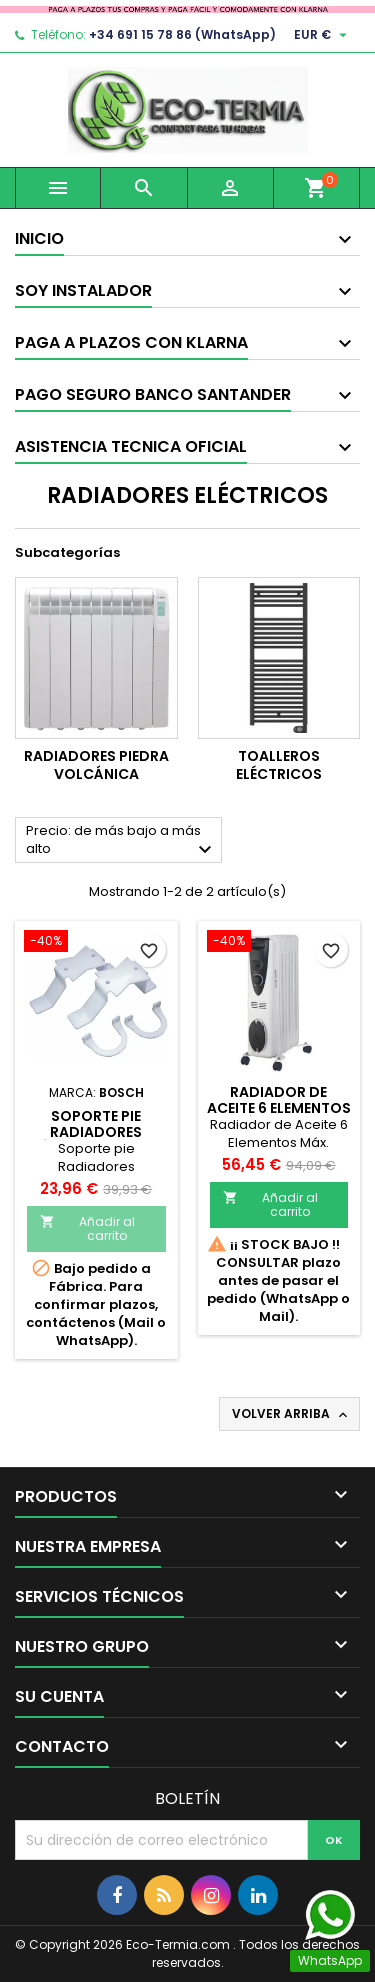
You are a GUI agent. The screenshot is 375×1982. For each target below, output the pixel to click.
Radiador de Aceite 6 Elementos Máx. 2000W (279, 1108)
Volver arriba (291, 1414)
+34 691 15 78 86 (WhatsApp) (182, 34)
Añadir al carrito (87, 1228)
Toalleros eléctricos (279, 765)
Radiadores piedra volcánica (96, 765)
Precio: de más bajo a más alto (121, 841)
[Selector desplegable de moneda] (323, 35)
